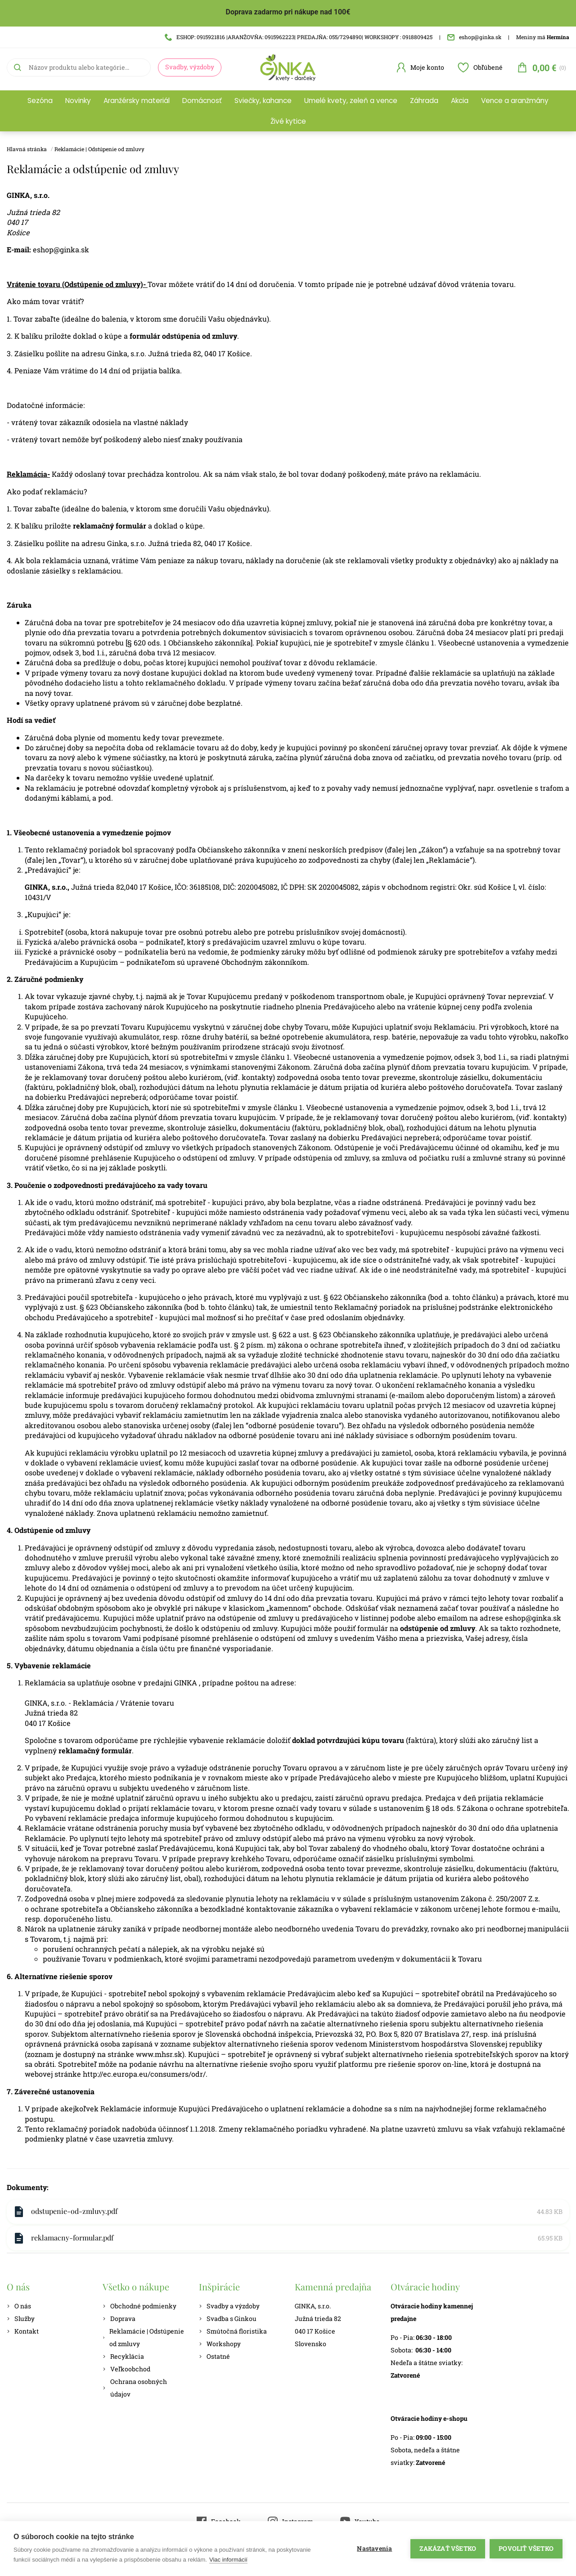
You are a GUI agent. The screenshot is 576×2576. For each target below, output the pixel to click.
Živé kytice (288, 121)
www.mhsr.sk (159, 2054)
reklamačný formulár (109, 525)
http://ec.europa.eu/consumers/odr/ (144, 2074)
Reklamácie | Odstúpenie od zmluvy (99, 149)
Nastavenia (374, 2549)
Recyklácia (123, 2356)
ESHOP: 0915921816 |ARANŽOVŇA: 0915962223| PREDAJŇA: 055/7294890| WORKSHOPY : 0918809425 (298, 36)
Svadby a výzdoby (229, 2306)
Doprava (119, 2318)
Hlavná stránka (27, 149)
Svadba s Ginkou (227, 2318)
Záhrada (424, 100)
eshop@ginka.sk (474, 36)
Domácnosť (202, 100)
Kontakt (23, 2331)
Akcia (459, 100)
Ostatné (214, 2356)
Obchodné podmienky (139, 2306)
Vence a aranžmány (515, 100)
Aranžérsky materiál (137, 100)
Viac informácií (228, 2559)
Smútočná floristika (233, 2331)
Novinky (78, 100)
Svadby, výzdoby (189, 67)
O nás (19, 2306)
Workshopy (220, 2343)
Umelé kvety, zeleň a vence (350, 100)
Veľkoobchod (126, 2369)
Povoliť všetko (526, 2549)
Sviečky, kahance (263, 100)
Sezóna (40, 100)
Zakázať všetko (447, 2549)
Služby (21, 2318)
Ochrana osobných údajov (135, 2387)
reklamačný (79, 1750)
